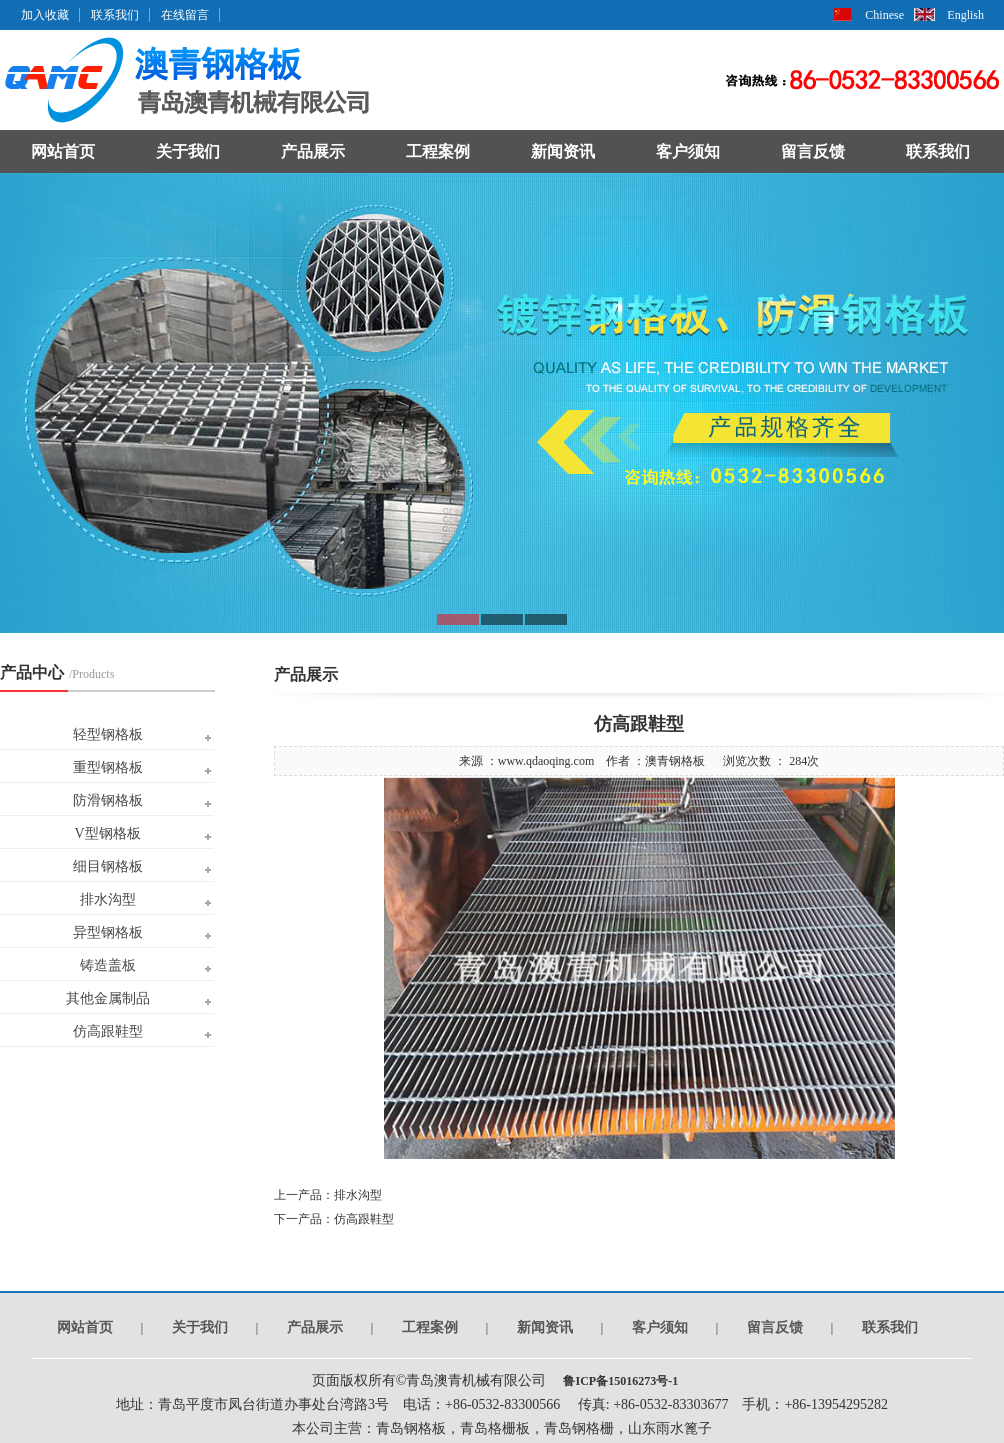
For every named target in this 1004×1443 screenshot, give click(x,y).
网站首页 (63, 151)
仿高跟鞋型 (108, 1031)
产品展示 (313, 151)
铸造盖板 (108, 965)
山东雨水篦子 (670, 1428)
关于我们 (188, 151)
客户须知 (688, 151)
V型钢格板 (107, 833)
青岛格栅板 (495, 1428)
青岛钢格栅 (579, 1428)
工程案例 (438, 151)
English (965, 15)
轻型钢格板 (108, 734)
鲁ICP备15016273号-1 (619, 1381)
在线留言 (185, 15)
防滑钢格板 (108, 800)
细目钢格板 (108, 866)
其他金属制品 (108, 998)
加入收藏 (45, 15)
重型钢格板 (108, 767)
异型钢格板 (108, 932)
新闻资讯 (563, 151)
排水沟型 (108, 899)
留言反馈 (813, 151)
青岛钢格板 (411, 1428)
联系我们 (115, 15)
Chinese (884, 15)
